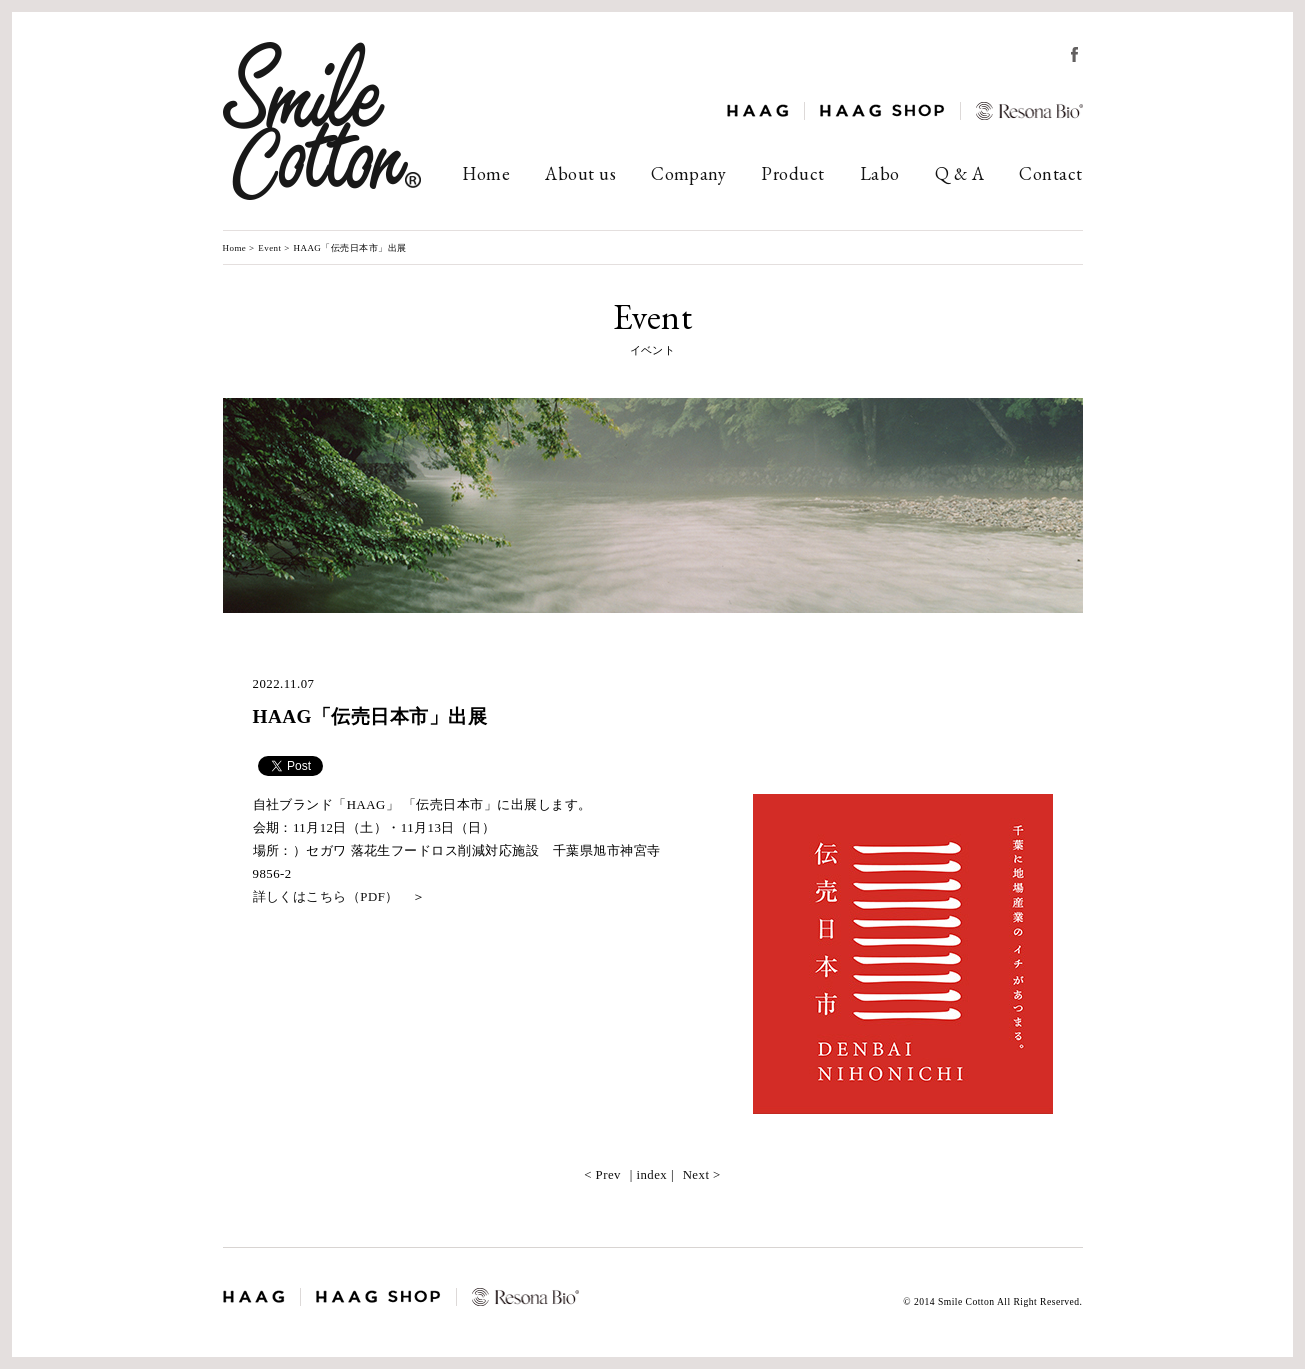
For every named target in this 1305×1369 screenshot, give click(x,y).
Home (486, 173)
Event (269, 248)
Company (688, 173)
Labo (880, 173)
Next (696, 1175)
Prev (608, 1175)
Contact (1050, 173)
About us (580, 173)
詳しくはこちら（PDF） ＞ (339, 897)
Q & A (959, 173)
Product (792, 173)
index (651, 1175)
